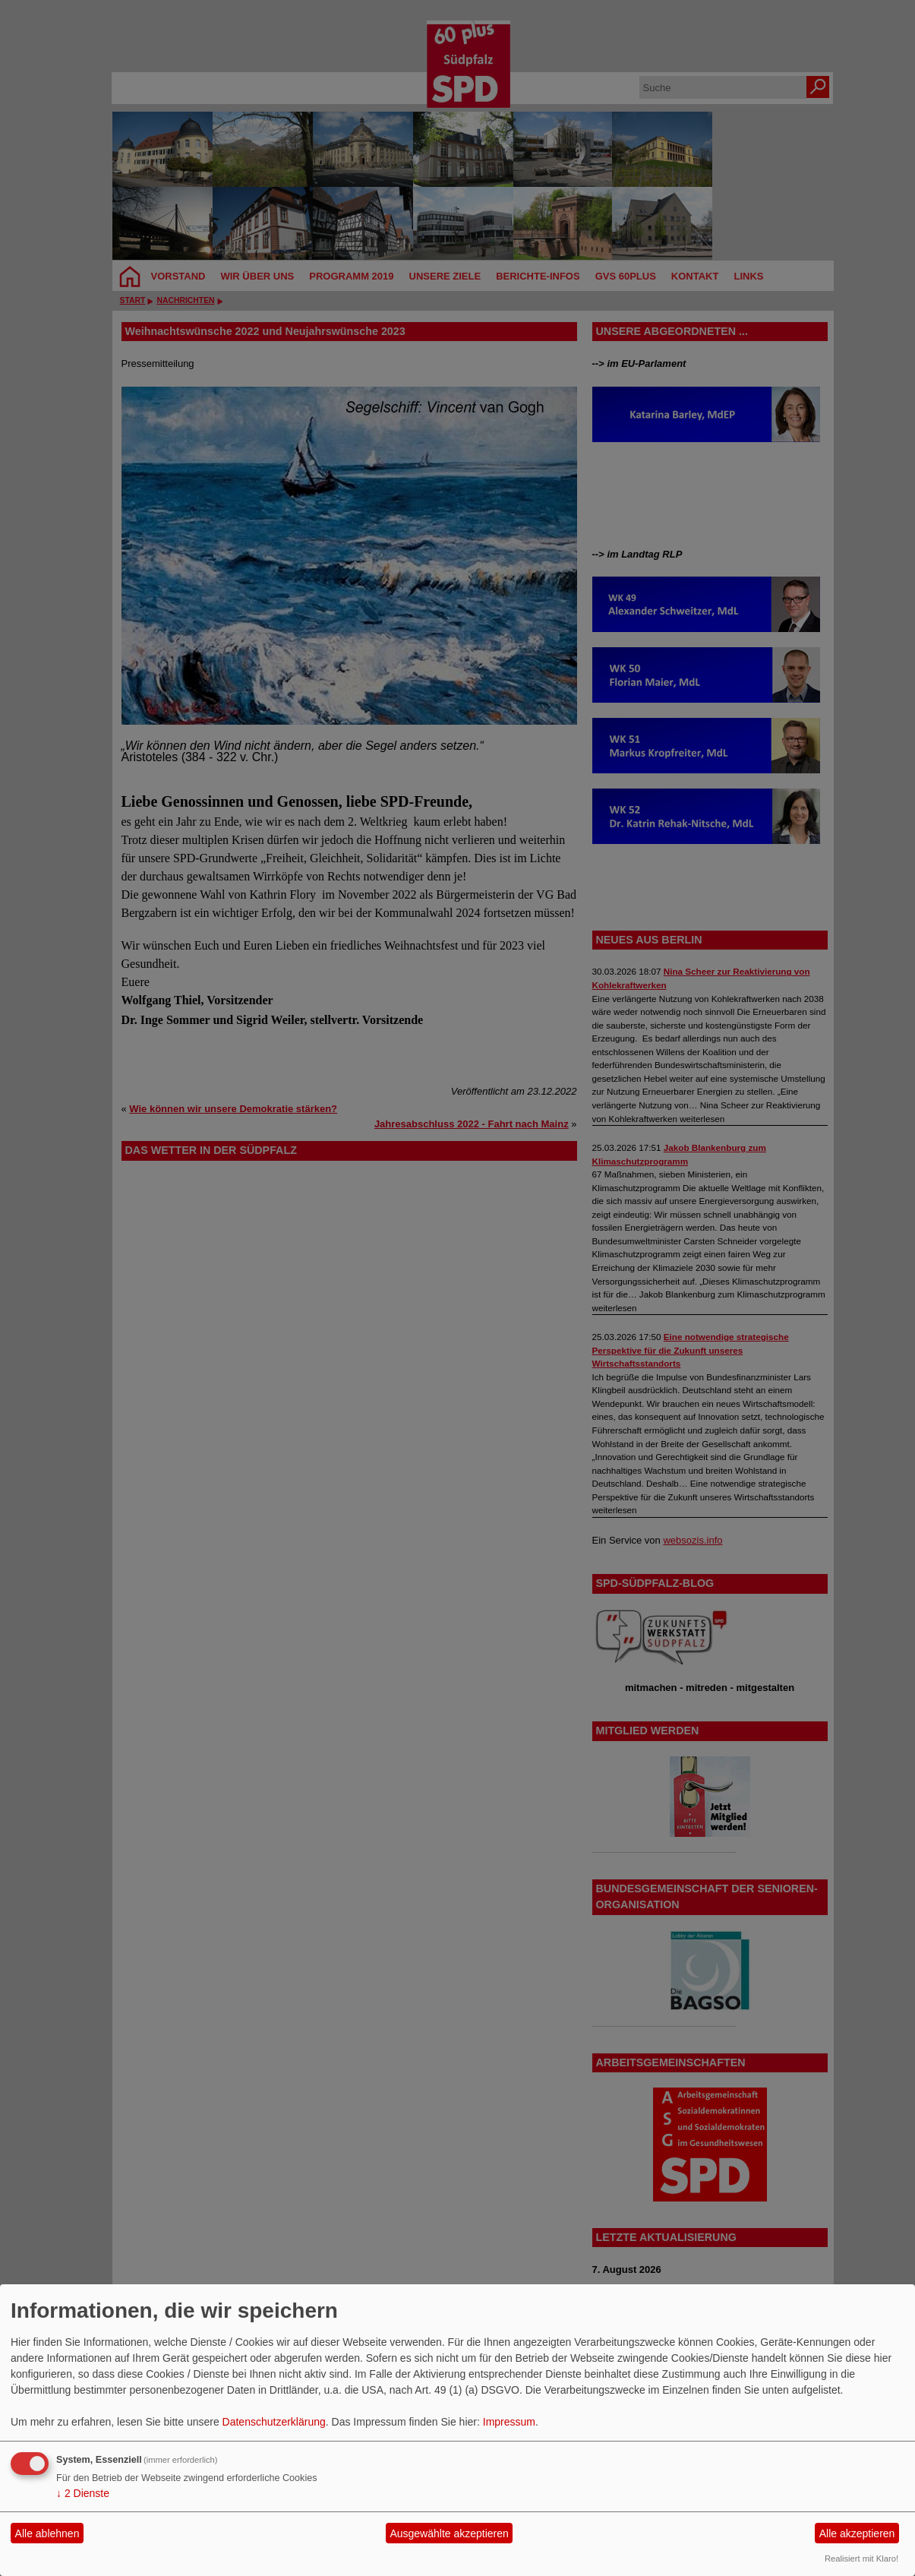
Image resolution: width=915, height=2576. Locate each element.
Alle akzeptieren (857, 2533)
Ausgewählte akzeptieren (449, 2533)
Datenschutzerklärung (274, 2422)
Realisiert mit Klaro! (861, 2558)
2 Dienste (82, 2493)
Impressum (509, 2422)
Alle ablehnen (47, 2533)
